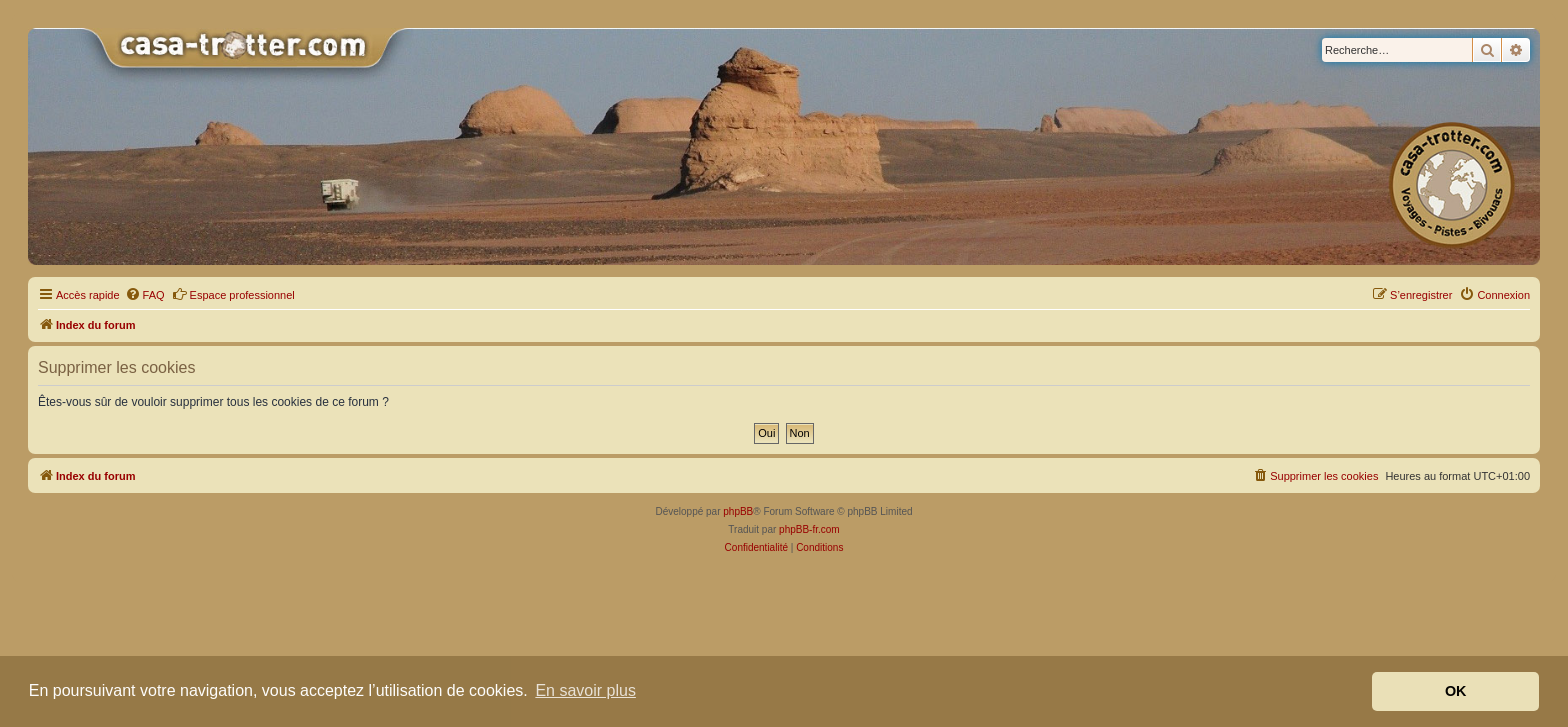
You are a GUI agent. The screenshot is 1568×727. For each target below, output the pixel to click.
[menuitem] (145, 295)
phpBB (738, 511)
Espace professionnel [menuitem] (233, 294)
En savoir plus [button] (585, 690)
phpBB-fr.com (809, 529)
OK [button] (1456, 691)
